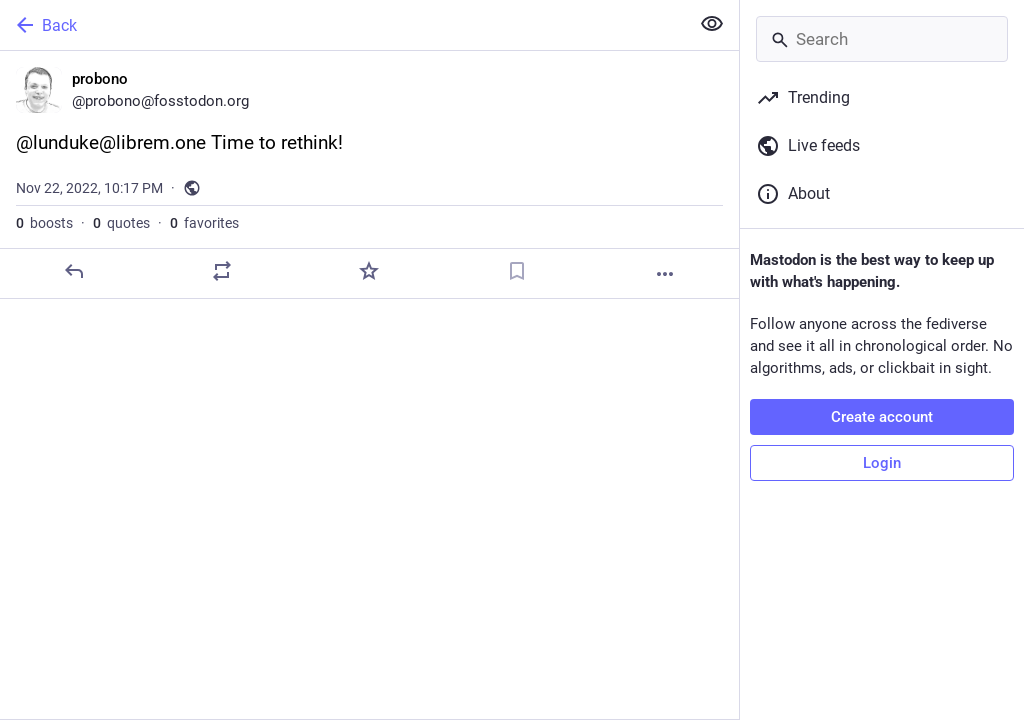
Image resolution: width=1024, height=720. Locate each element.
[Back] (342, 25)
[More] (665, 274)
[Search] (882, 39)
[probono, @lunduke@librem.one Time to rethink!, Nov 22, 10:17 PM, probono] (369, 175)
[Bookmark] (517, 271)
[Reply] (74, 271)
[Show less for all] (712, 24)
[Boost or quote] (222, 271)
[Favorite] (369, 271)
